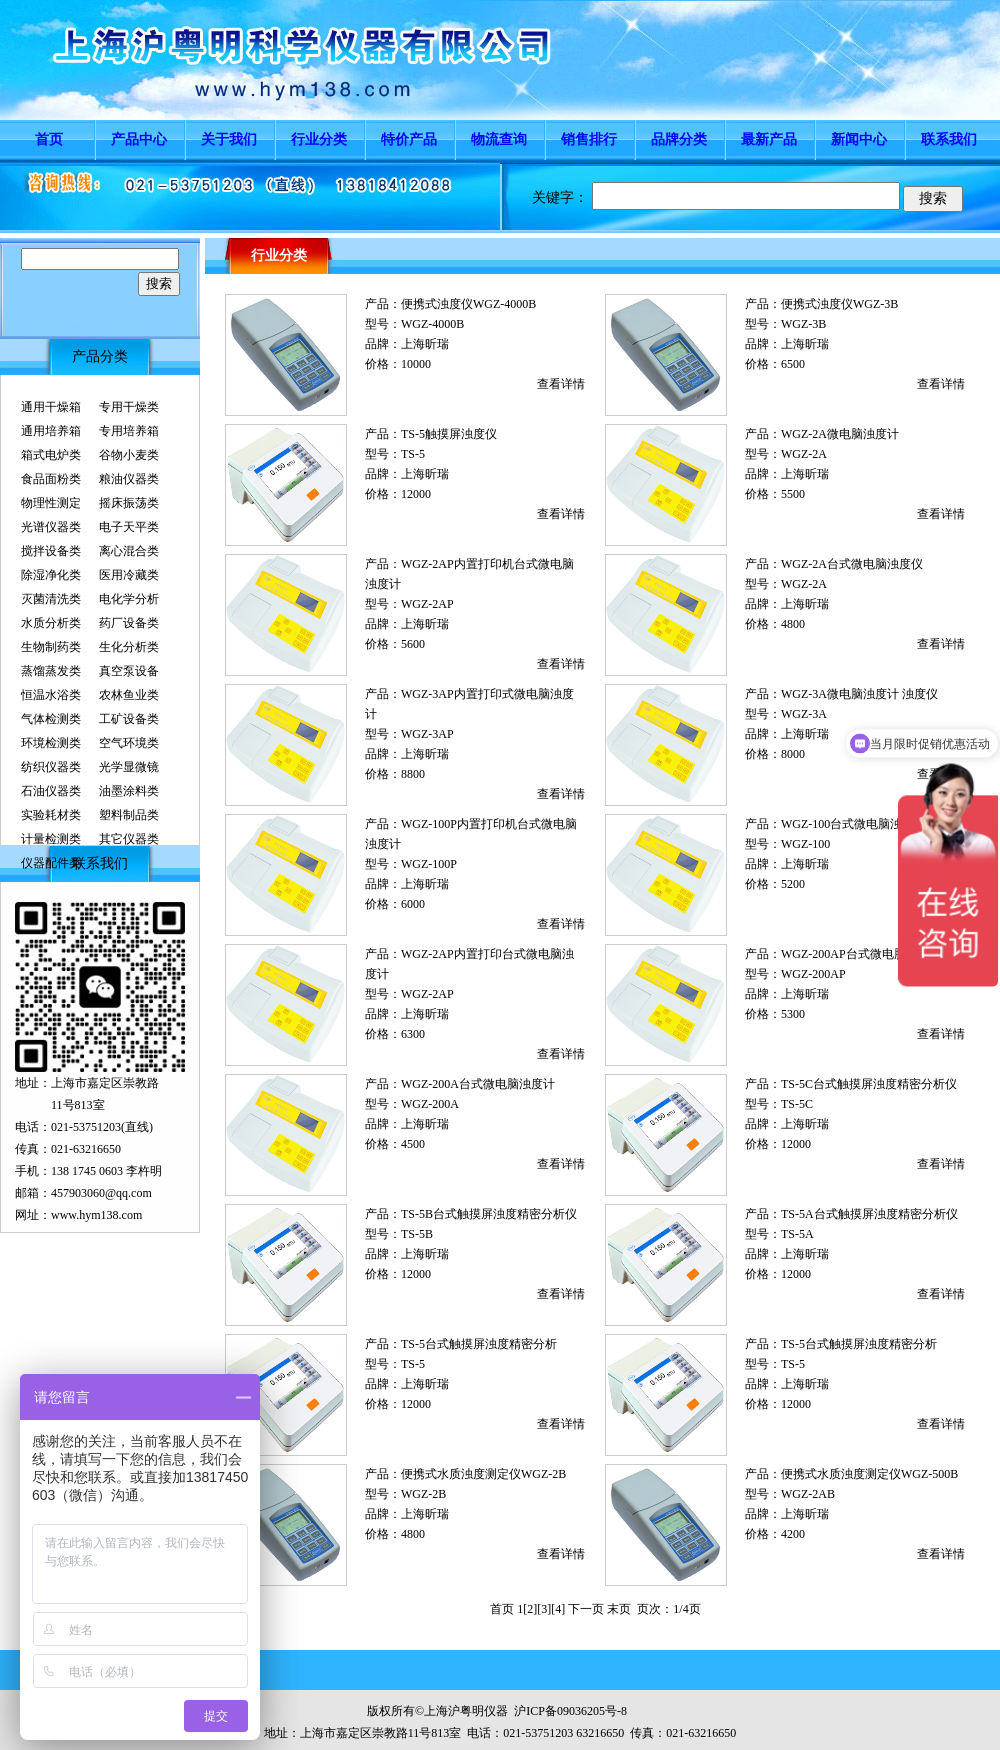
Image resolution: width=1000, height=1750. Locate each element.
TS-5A (797, 1234)
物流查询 (499, 139)
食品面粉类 (51, 479)
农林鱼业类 (129, 695)
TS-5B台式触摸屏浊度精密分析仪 (489, 1214)
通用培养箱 (51, 431)
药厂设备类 (129, 623)
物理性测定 (51, 503)
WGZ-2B (423, 1494)
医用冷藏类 (129, 575)
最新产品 (769, 139)
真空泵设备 (129, 671)
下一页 (586, 1609)
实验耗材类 (51, 815)
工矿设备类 (129, 719)
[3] (544, 1609)
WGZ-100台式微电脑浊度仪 (853, 824)
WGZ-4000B (432, 324)
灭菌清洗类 (51, 599)
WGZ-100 (805, 844)
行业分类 (319, 139)
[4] (558, 1609)
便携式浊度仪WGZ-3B (839, 304)
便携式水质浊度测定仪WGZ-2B (483, 1474)
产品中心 (139, 139)
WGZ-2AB (808, 1494)
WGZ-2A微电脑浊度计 (840, 434)
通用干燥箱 (51, 407)
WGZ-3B (803, 324)
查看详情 (561, 384)
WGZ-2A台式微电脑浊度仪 (852, 564)
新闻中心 (859, 139)
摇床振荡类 (129, 503)
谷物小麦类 (129, 455)
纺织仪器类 (51, 767)
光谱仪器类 (51, 527)
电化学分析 (129, 599)
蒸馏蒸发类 (51, 671)
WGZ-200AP (813, 974)
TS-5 (413, 454)
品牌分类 (679, 139)
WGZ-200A (430, 1104)
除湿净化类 (51, 575)
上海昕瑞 (425, 344)
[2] (530, 1609)
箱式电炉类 (51, 455)
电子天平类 (129, 527)
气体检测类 (51, 719)
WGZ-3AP (427, 734)
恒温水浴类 (51, 695)
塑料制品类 (129, 815)
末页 (619, 1609)
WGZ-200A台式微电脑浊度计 (478, 1084)
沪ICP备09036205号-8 (570, 1711)
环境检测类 (51, 743)
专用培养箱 (129, 431)
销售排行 (589, 139)
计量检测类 (51, 839)
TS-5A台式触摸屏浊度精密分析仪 (869, 1214)
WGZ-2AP (427, 604)
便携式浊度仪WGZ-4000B (468, 304)
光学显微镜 (129, 767)
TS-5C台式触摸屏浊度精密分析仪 (869, 1084)
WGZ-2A (804, 454)
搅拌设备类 (51, 551)
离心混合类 (129, 551)
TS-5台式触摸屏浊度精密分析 (479, 1344)
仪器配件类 (51, 863)
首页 (49, 139)
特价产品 (409, 139)
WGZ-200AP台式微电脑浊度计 (861, 954)
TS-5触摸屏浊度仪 (449, 434)
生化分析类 (129, 647)
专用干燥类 (129, 407)
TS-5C (797, 1104)
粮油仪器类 (129, 479)
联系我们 (949, 139)
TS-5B (417, 1234)
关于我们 (229, 139)
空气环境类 (129, 743)
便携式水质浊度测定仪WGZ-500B (869, 1474)
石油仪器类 (51, 791)
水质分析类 (51, 623)
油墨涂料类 (129, 791)
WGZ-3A (804, 714)
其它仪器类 (129, 839)
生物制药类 (51, 647)
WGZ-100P (429, 864)
